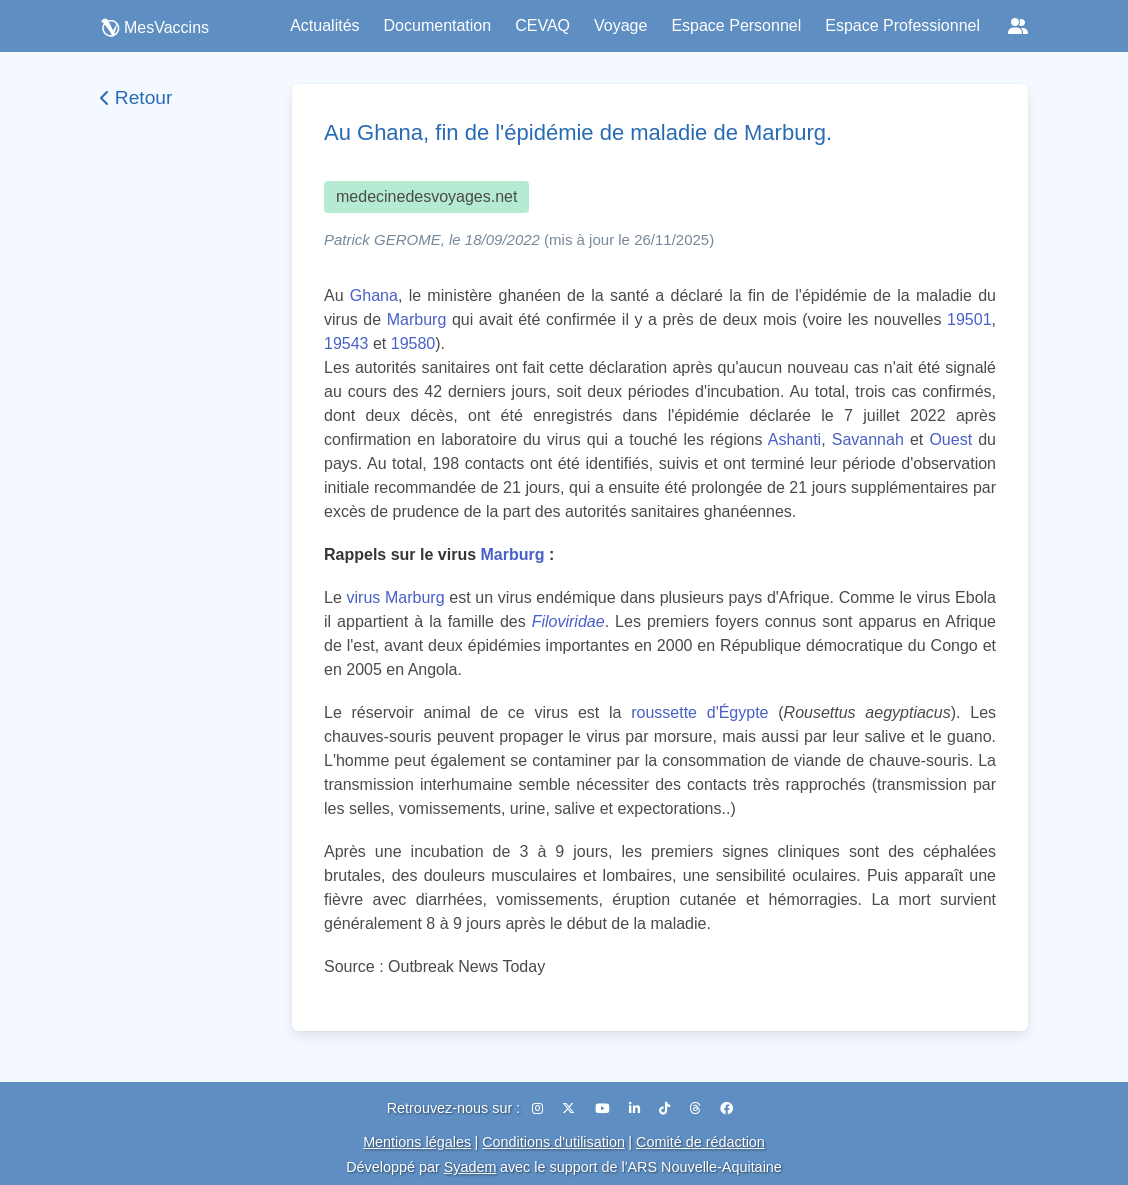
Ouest (950, 439)
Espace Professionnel (902, 25)
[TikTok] (666, 1108)
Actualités (324, 25)
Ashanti (794, 439)
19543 (346, 343)
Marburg (417, 319)
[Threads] (697, 1108)
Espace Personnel (736, 25)
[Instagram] (539, 1108)
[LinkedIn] (636, 1108)
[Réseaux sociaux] (1018, 26)
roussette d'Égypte (699, 712)
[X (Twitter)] (570, 1108)
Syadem (470, 1167)
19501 (969, 319)
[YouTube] (604, 1108)
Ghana (374, 295)
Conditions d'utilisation (553, 1142)
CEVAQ (542, 25)
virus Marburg (396, 597)
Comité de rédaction (700, 1142)
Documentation (438, 25)
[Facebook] (726, 1108)
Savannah (868, 439)
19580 (413, 343)
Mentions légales (417, 1142)
